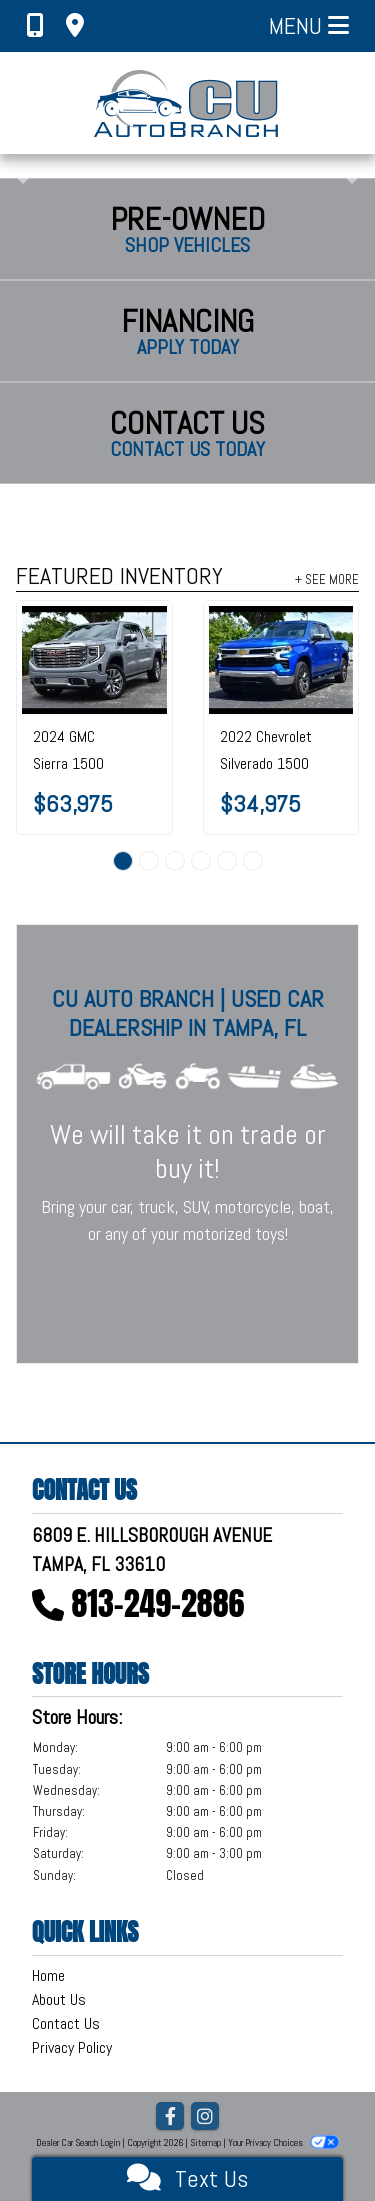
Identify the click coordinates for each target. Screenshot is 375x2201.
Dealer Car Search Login (78, 2142)
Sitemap (205, 2142)
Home (48, 1975)
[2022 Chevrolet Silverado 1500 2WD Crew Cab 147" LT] (281, 660)
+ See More (327, 579)
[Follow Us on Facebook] (170, 2117)
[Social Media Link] (205, 2117)
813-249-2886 (158, 1603)
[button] (17, 166)
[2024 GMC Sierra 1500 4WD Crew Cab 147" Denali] (94, 660)
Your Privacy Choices (283, 2142)
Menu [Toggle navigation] (309, 25)
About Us (59, 1999)
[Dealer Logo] (187, 103)
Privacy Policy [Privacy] (72, 2047)
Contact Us (66, 2023)
